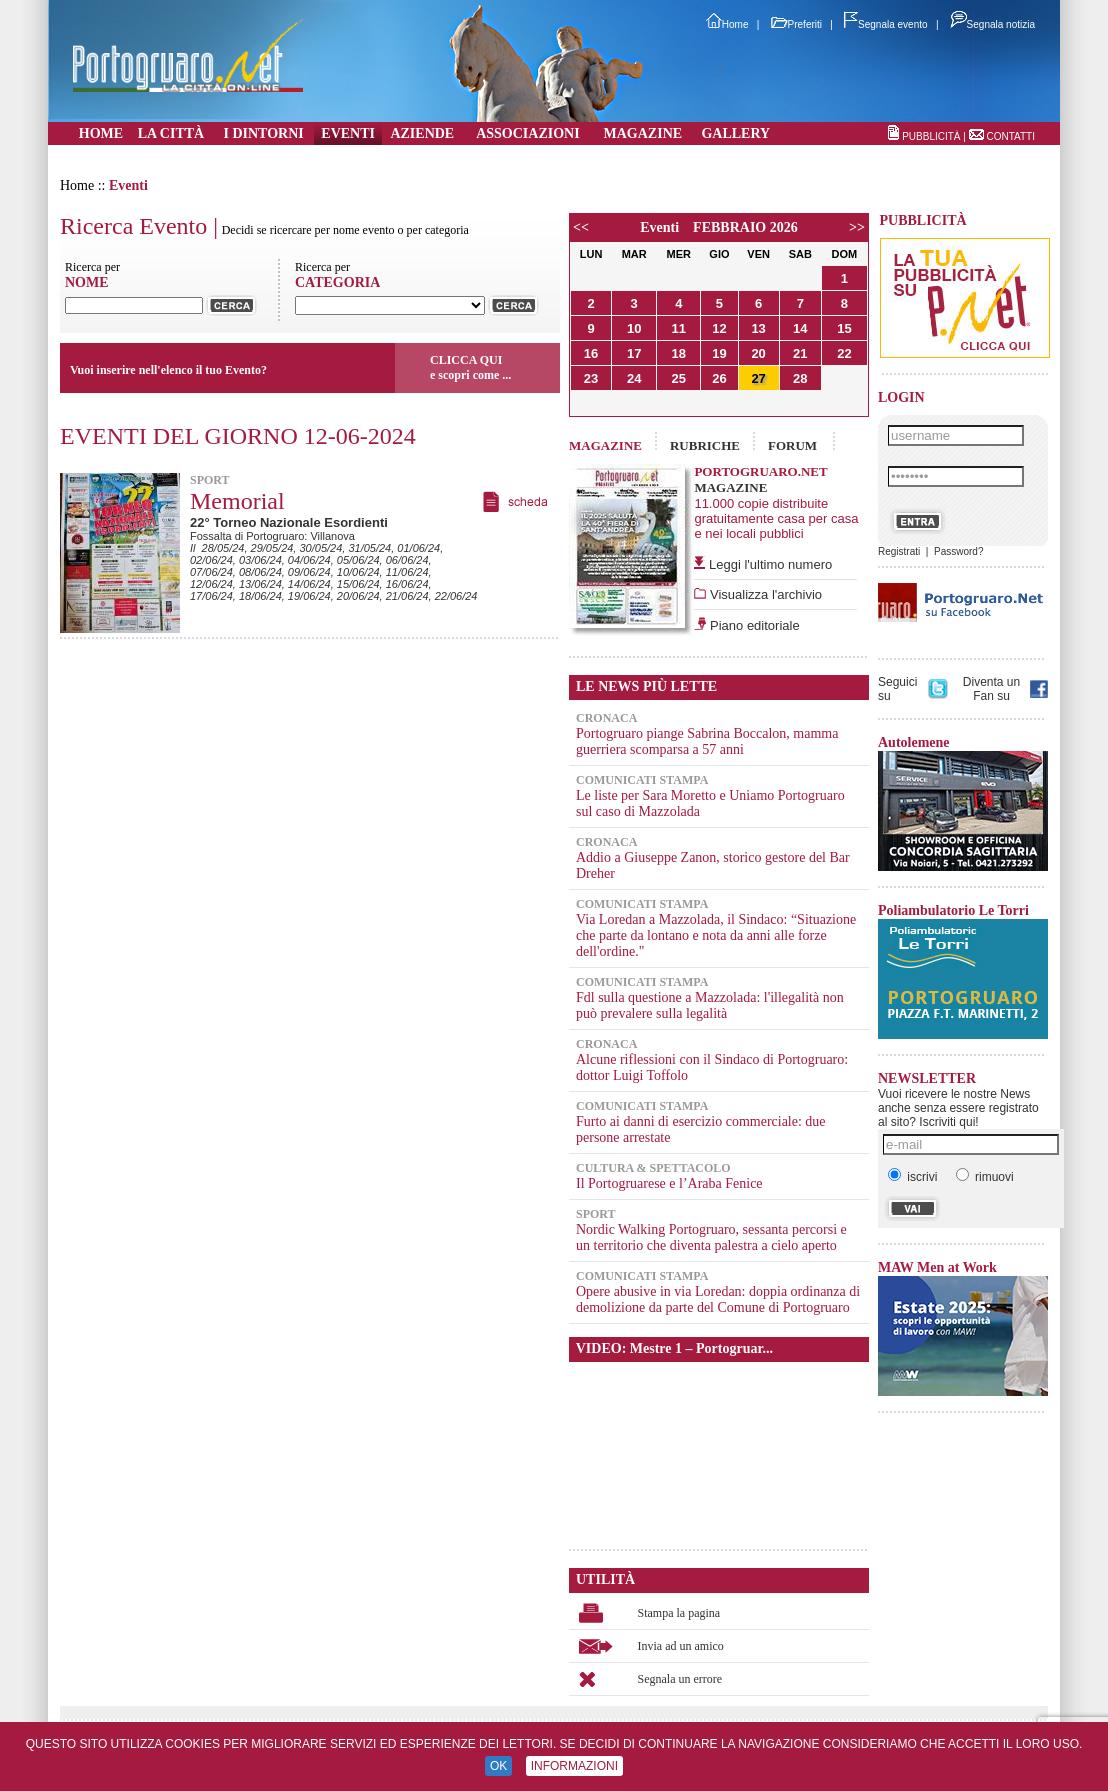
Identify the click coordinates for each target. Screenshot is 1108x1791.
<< (581, 227)
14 (800, 328)
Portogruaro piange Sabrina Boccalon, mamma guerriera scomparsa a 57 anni (707, 741)
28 (800, 378)
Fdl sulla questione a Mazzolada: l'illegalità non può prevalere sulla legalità (710, 1005)
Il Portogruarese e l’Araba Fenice (669, 1183)
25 (679, 378)
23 (591, 378)
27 (758, 378)
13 (758, 328)
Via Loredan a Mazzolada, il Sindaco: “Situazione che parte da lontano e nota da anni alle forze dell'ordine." (716, 935)
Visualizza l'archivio (764, 594)
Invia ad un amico (681, 1646)
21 (800, 353)
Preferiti (796, 24)
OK (498, 1766)
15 (844, 328)
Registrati (899, 551)
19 (719, 353)
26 (719, 378)
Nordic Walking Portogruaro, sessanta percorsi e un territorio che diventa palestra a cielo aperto (711, 1237)
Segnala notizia (992, 24)
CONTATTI (1010, 136)
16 (591, 353)
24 (634, 378)
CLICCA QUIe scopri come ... (470, 367)
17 (634, 353)
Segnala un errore (680, 1679)
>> (857, 227)
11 (679, 328)
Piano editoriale (752, 625)
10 (634, 328)
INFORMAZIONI (574, 1766)
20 (758, 353)
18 (679, 353)
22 (844, 353)
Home (727, 24)
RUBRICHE (705, 445)
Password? (958, 551)
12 (719, 328)
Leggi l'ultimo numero (770, 564)
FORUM (792, 445)
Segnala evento (886, 24)
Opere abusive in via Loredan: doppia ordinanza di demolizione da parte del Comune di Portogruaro (718, 1299)
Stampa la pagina (679, 1613)
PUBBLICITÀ (931, 136)
